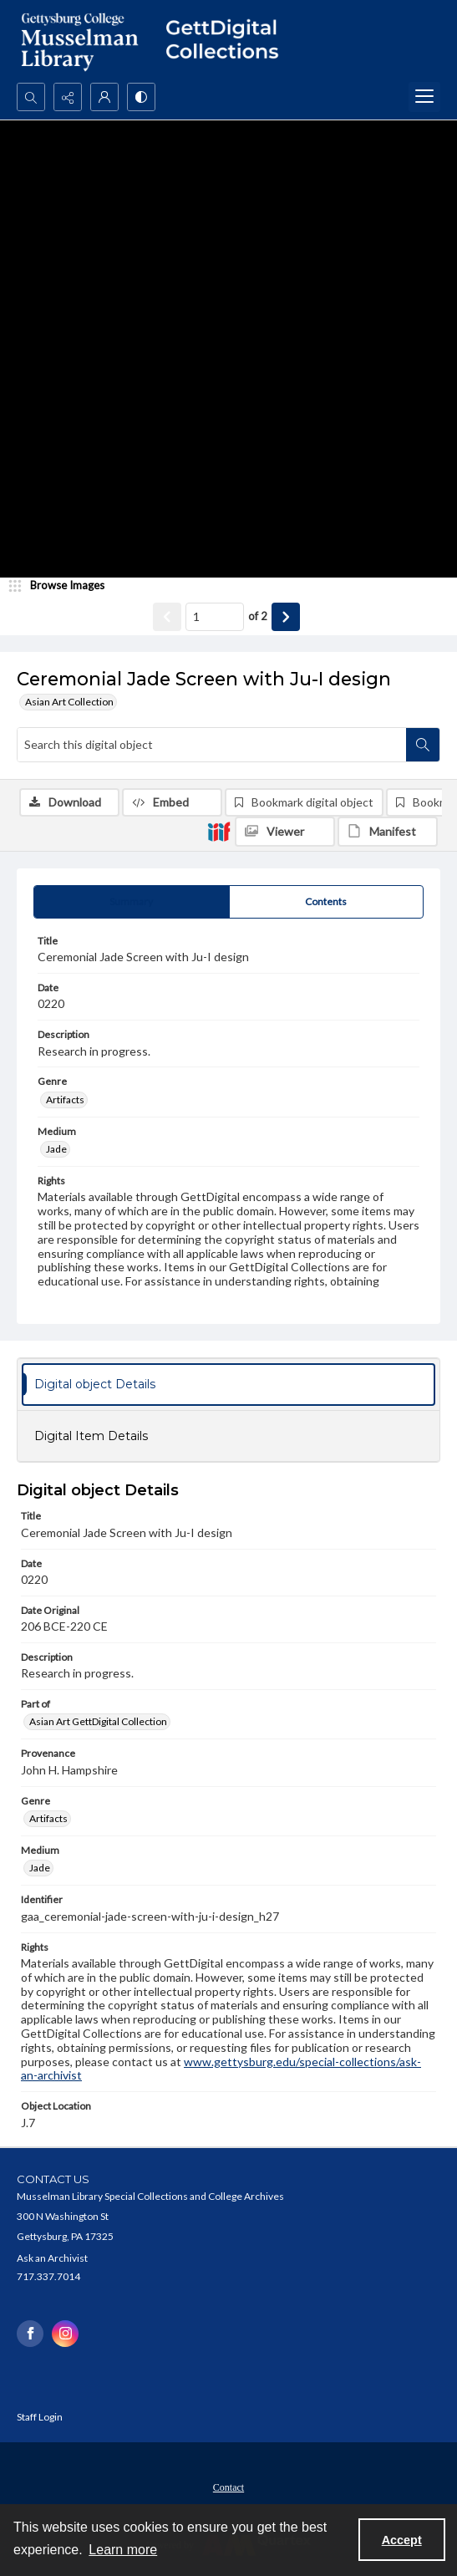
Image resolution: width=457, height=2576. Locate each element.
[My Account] (104, 97)
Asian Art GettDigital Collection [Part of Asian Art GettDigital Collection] (98, 1721)
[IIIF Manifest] (388, 832)
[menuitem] (228, 2486)
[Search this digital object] (212, 744)
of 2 (257, 616)
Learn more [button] (123, 2550)
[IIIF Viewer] (285, 832)
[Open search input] (31, 97)
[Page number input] (214, 617)
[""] (228, 41)
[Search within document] (422, 744)
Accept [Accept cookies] (402, 2540)
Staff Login (40, 2417)
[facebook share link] (30, 2333)
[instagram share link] (65, 2333)
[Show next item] (286, 617)
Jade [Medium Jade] (56, 1149)
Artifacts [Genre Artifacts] (65, 1099)
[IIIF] (219, 831)
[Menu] (424, 97)
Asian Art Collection (69, 701)
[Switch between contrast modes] (141, 97)
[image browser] (62, 586)
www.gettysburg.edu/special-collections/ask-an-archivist (221, 2068)
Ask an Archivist (52, 2258)
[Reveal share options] (67, 97)
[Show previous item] (167, 617)
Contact (228, 2487)
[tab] (131, 902)
